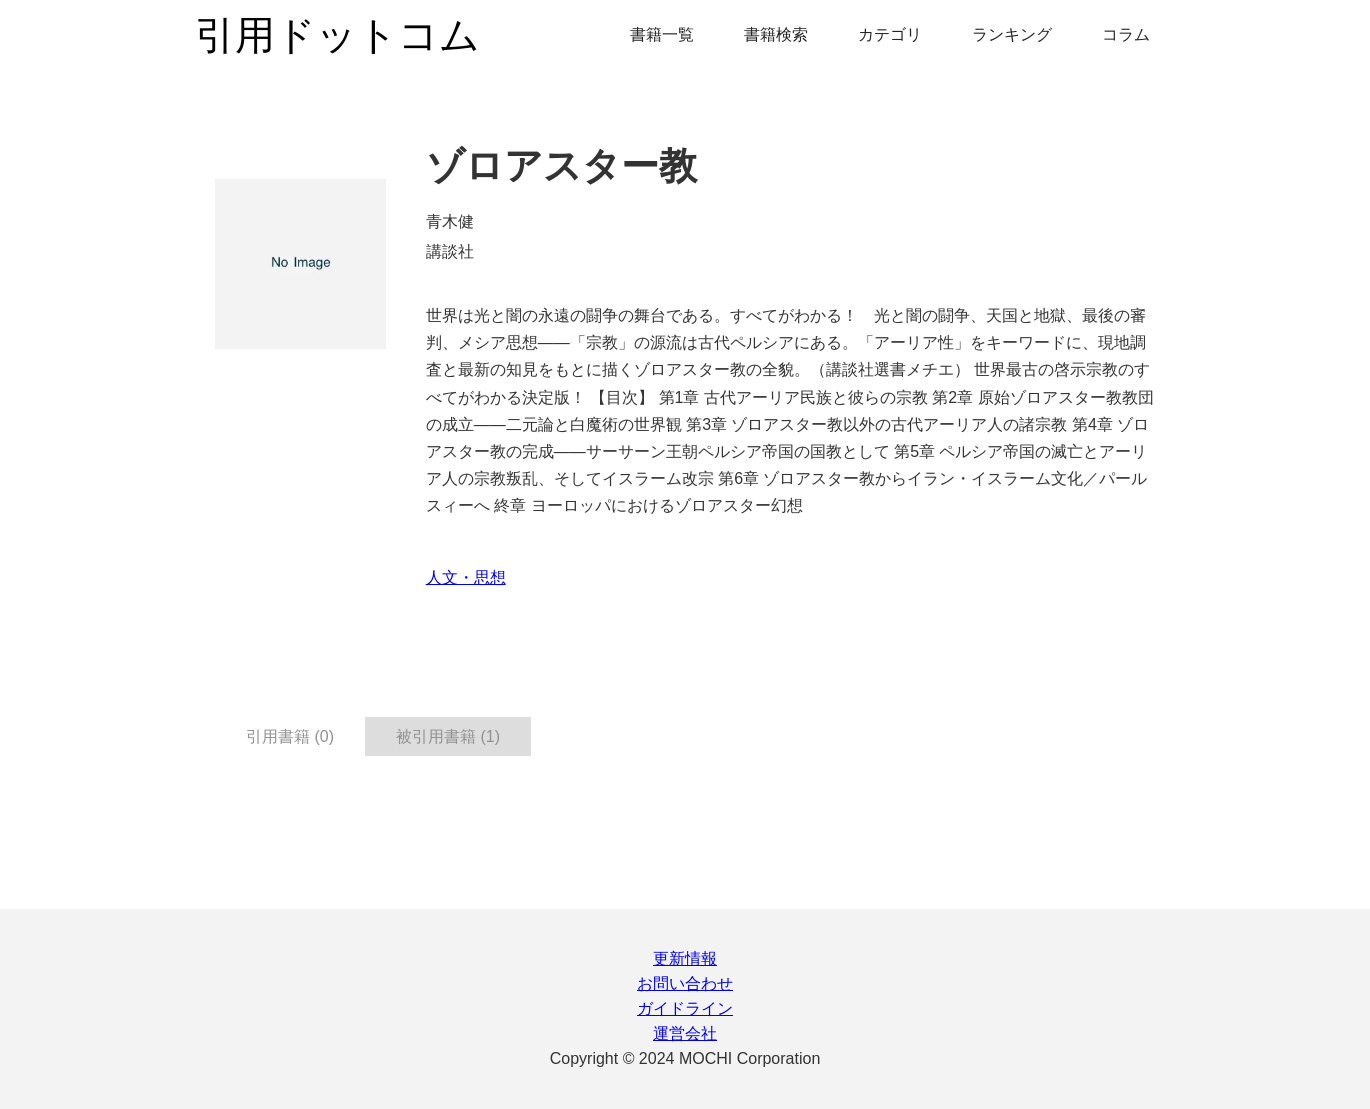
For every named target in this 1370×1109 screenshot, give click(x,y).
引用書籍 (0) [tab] (290, 736)
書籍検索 (776, 34)
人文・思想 (466, 577)
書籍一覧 (662, 34)
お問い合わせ (685, 983)
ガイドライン (685, 1008)
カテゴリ (890, 34)
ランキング (1012, 34)
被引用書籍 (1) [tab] (448, 736)
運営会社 (685, 1033)
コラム (1126, 34)
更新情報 (685, 958)
